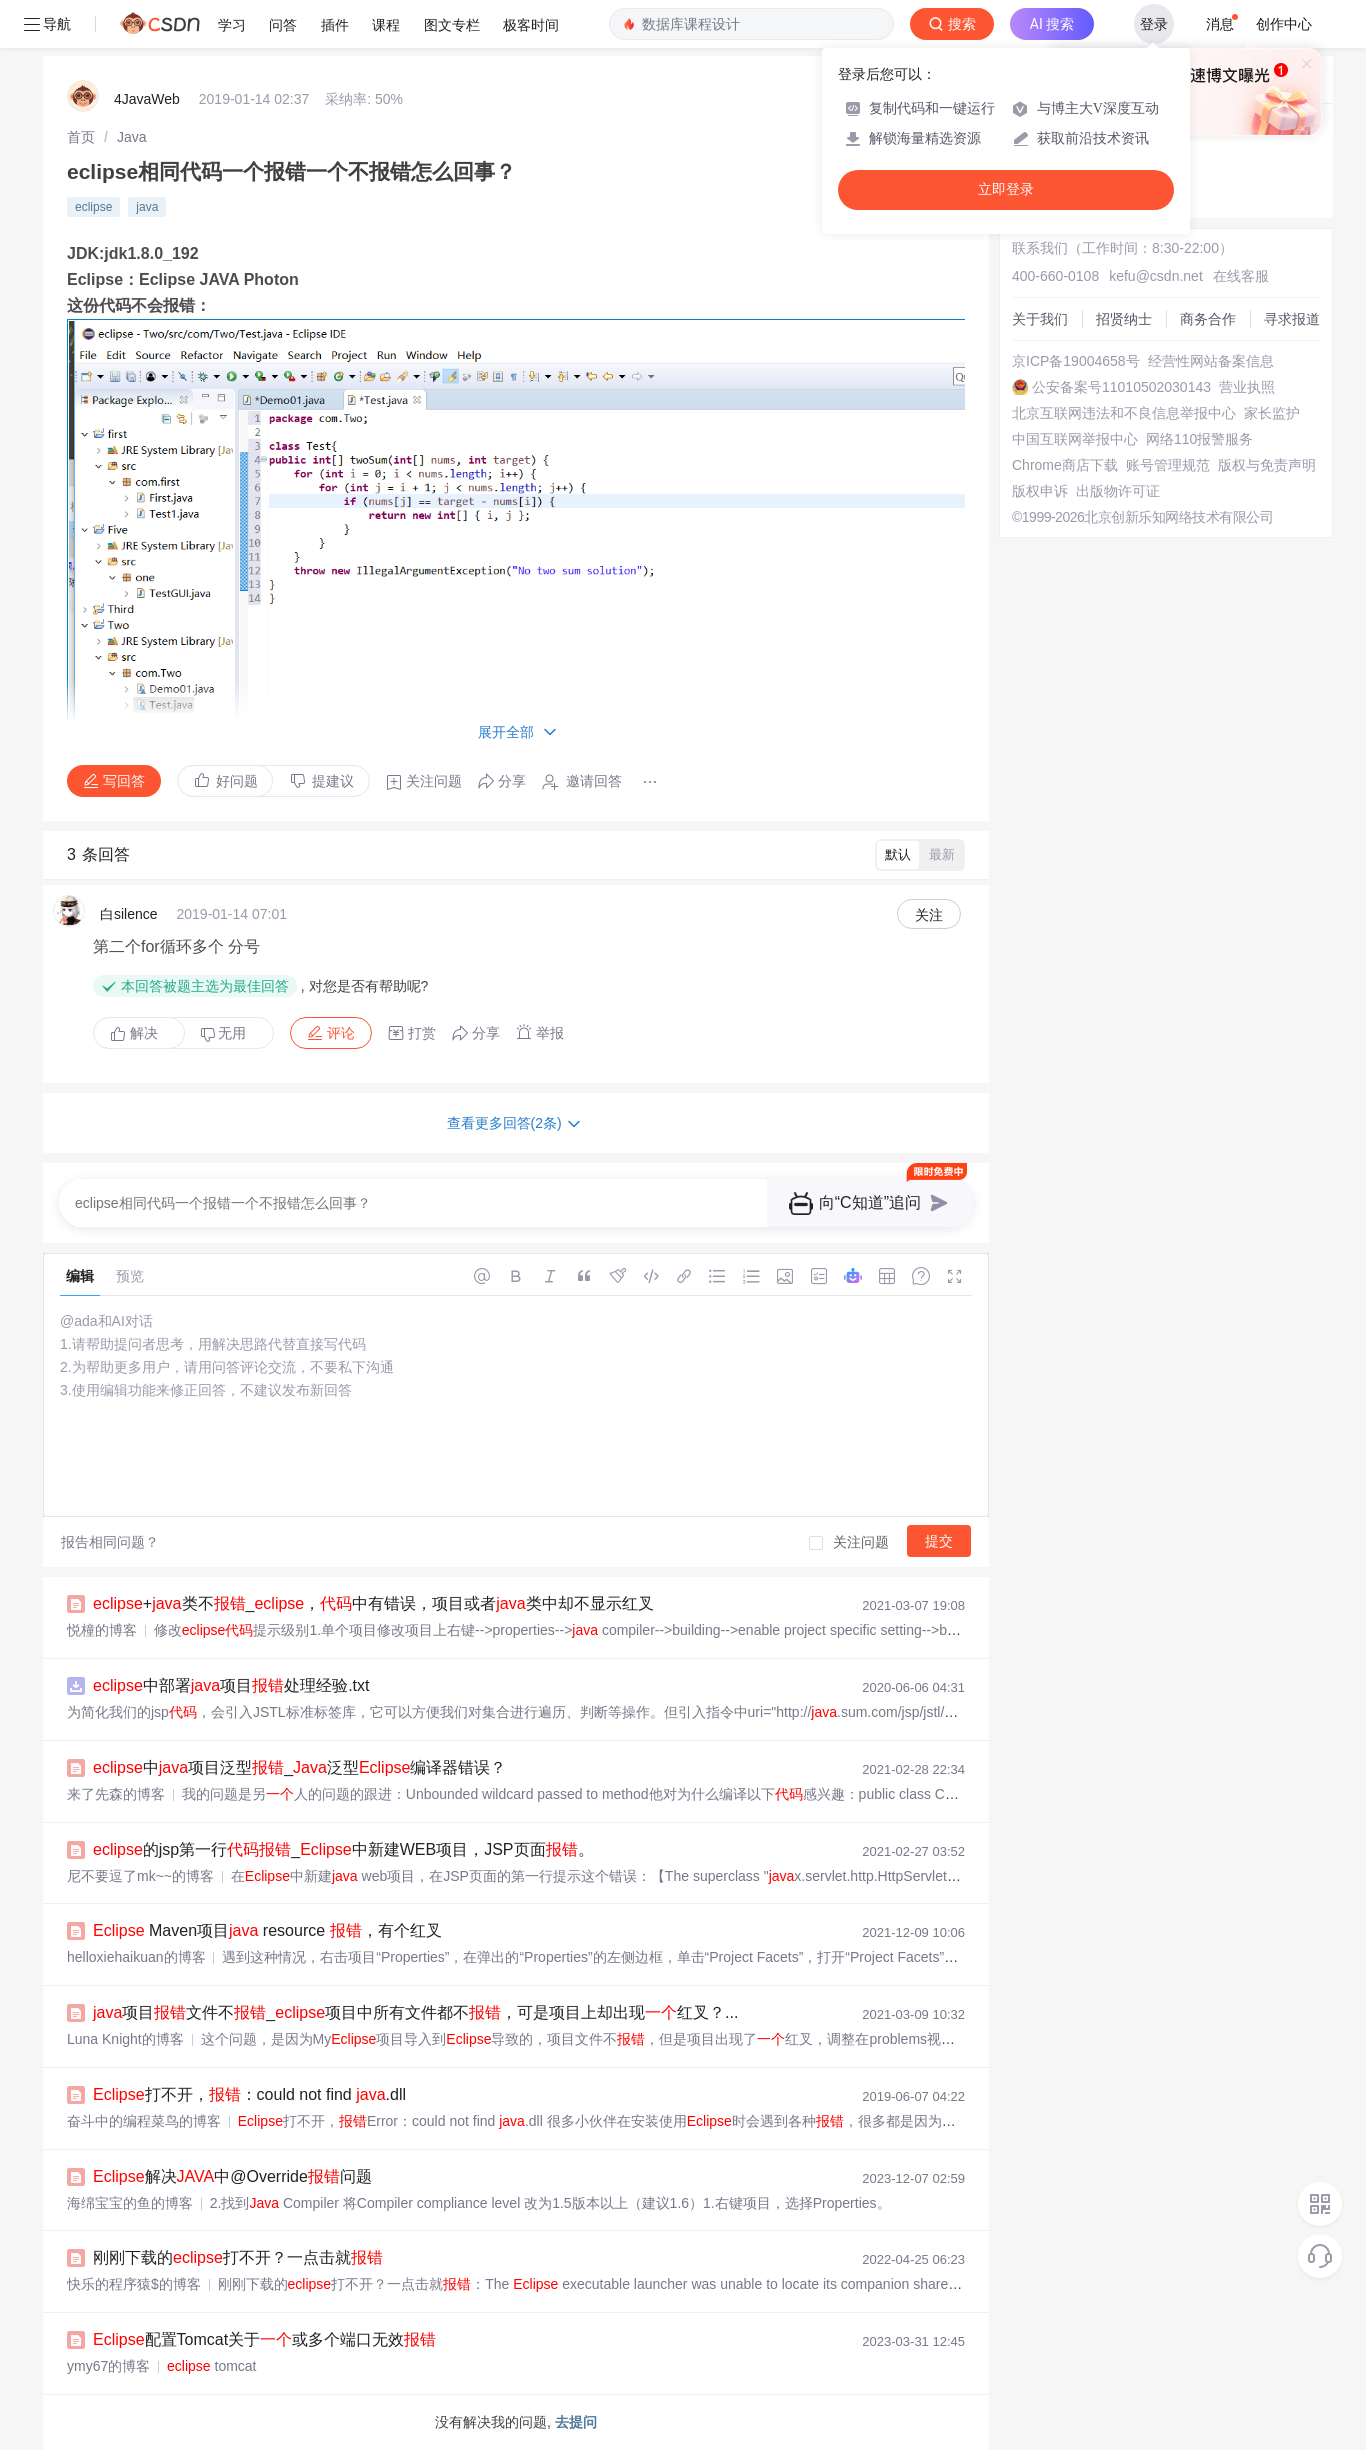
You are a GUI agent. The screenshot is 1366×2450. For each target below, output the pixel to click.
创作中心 (1284, 24)
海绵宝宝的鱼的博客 (130, 2203)
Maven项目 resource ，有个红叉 (267, 1930)
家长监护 (1272, 413)
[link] (81, 137)
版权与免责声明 (1267, 465)
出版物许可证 (1118, 491)
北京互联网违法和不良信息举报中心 (1124, 413)
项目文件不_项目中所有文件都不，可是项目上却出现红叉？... (415, 2012)
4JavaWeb (147, 99)
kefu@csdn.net (1156, 276)
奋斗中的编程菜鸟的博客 (144, 2121)
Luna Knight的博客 (125, 2039)
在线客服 (1241, 276)
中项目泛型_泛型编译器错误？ (299, 1767)
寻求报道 (1292, 319)
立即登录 (1006, 189)
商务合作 (1208, 319)
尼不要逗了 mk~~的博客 (140, 1876)
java (147, 207)
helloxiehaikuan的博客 (136, 1957)
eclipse (93, 207)
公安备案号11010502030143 (1121, 387)
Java (132, 137)
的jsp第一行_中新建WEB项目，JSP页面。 (343, 1849)
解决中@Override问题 (232, 2176)
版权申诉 (1040, 491)
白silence (129, 914)
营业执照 (1247, 387)
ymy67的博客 (108, 2366)
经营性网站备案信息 (1211, 361)
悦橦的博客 (102, 1630)
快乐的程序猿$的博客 (134, 2284)
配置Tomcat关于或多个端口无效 (264, 2339)
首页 (81, 137)
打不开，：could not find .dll (249, 2094)
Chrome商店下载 (1065, 465)
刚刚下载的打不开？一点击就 (238, 2257)
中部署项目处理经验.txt (231, 1685)
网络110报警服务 (1199, 439)
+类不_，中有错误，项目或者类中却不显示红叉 (373, 1603)
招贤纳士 (1124, 319)
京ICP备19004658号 (1076, 361)
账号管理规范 (1168, 465)
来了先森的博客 (116, 1794)
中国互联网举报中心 (1075, 439)
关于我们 (1040, 319)
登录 (1154, 24)
